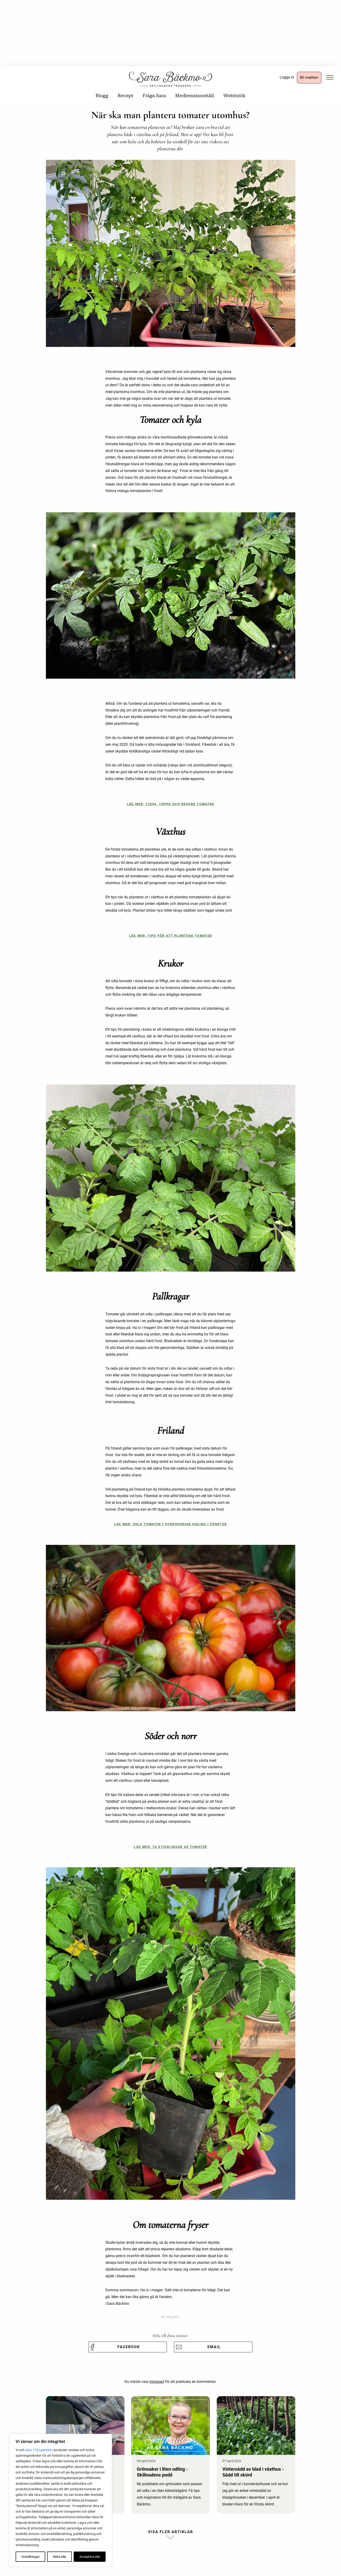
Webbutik (234, 95)
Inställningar (30, 2557)
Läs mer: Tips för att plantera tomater (170, 936)
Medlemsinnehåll (194, 95)
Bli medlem (309, 77)
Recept (125, 95)
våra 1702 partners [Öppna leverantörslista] (39, 2450)
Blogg (102, 95)
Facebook (128, 2347)
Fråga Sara (154, 95)
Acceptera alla (89, 2557)
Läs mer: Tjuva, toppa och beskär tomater (170, 804)
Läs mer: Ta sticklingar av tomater (170, 1847)
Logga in (287, 77)
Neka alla (59, 2557)
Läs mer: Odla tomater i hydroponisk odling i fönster (170, 1524)
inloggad (156, 2381)
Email (214, 2347)
